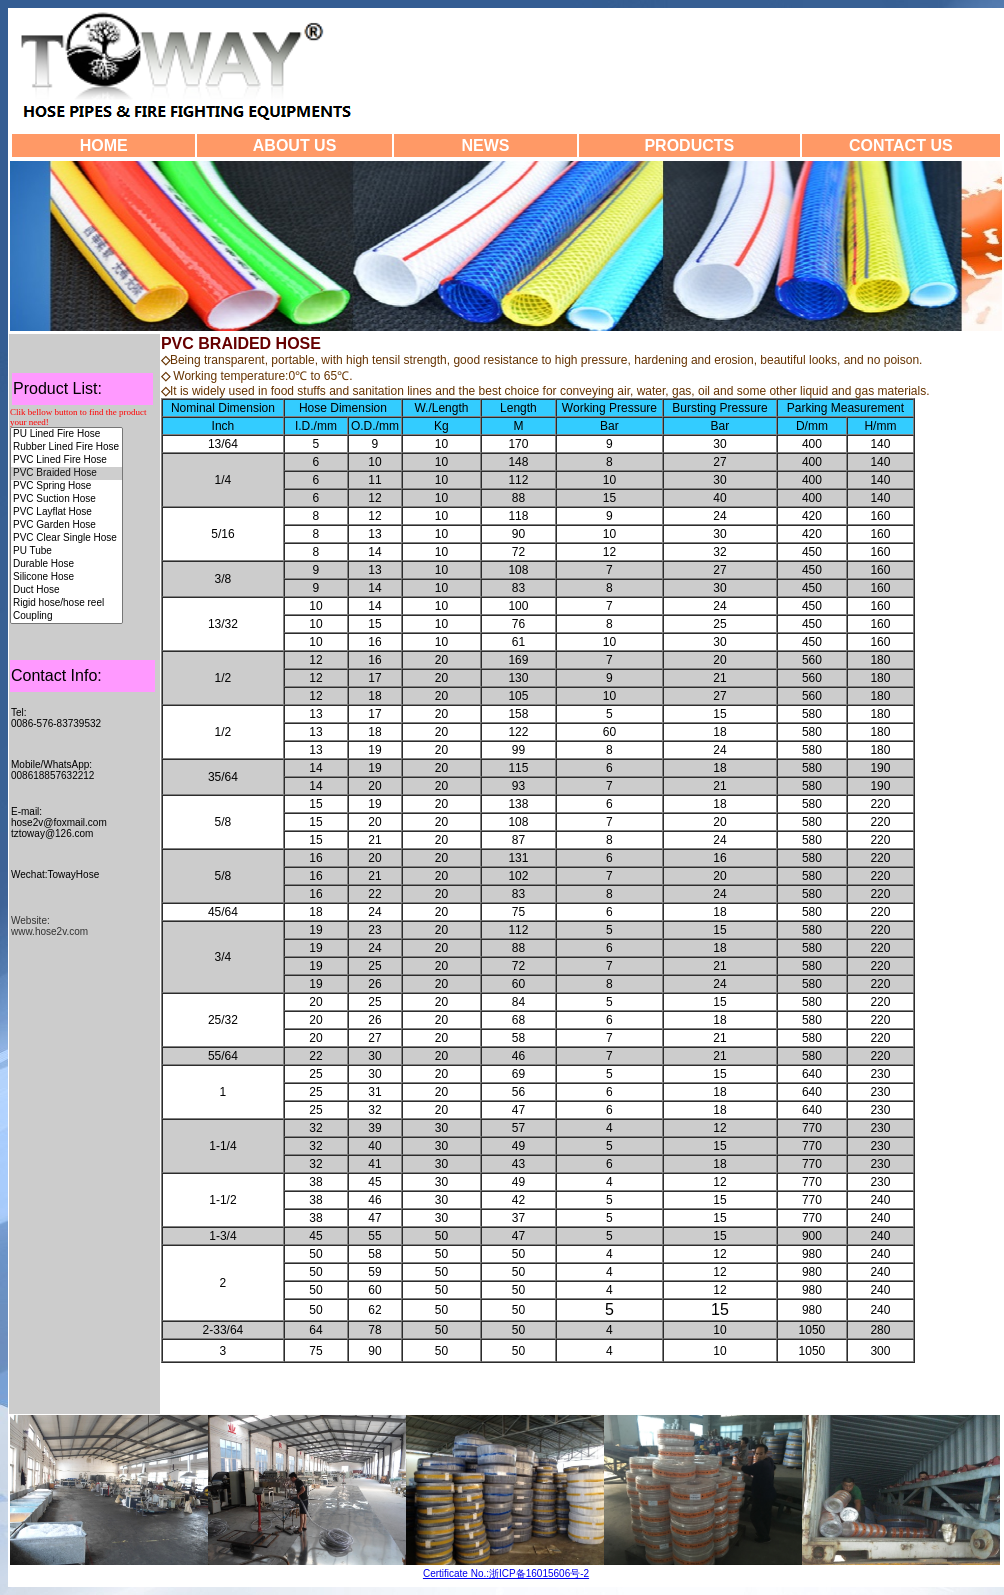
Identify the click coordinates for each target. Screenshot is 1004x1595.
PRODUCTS (689, 145)
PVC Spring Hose (66, 486)
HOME (104, 145)
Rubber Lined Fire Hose (66, 447)
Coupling (66, 616)
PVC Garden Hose (66, 525)
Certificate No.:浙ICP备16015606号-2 (506, 1573)
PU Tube (66, 551)
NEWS (485, 145)
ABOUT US (295, 145)
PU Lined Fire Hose (66, 434)
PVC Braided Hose (66, 473)
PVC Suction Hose (66, 499)
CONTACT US (901, 145)
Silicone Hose (66, 577)
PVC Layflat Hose (66, 512)
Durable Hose (66, 564)
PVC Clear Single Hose (66, 538)
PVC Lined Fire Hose (66, 460)
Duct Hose (66, 590)
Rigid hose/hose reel (66, 603)
